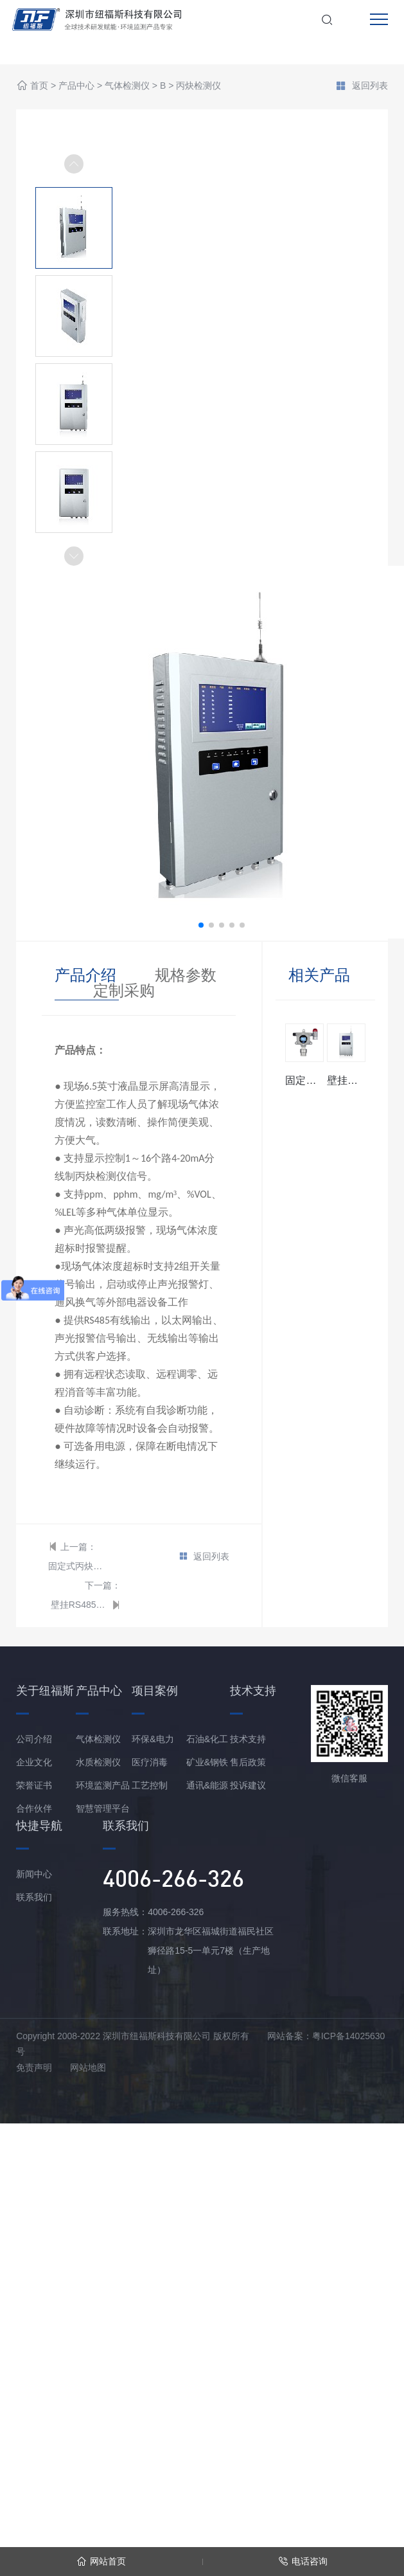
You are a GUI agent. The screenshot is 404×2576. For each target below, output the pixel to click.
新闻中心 (34, 1874)
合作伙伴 (34, 1808)
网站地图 (88, 2067)
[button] (73, 556)
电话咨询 (303, 2561)
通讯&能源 (207, 1785)
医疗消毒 (150, 1762)
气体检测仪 (127, 86)
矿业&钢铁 (207, 1762)
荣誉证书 (34, 1785)
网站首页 (101, 2561)
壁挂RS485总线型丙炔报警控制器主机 (80, 1604)
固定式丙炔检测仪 (77, 1566)
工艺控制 (150, 1785)
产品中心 (76, 86)
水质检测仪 (98, 1762)
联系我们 (34, 1897)
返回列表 (361, 86)
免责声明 (34, 2067)
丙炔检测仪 (198, 86)
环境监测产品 (103, 1785)
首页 (39, 86)
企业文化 (34, 1762)
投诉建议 (248, 1785)
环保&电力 (152, 1739)
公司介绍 (34, 1739)
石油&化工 (207, 1739)
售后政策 (248, 1762)
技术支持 (248, 1739)
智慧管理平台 (103, 1808)
